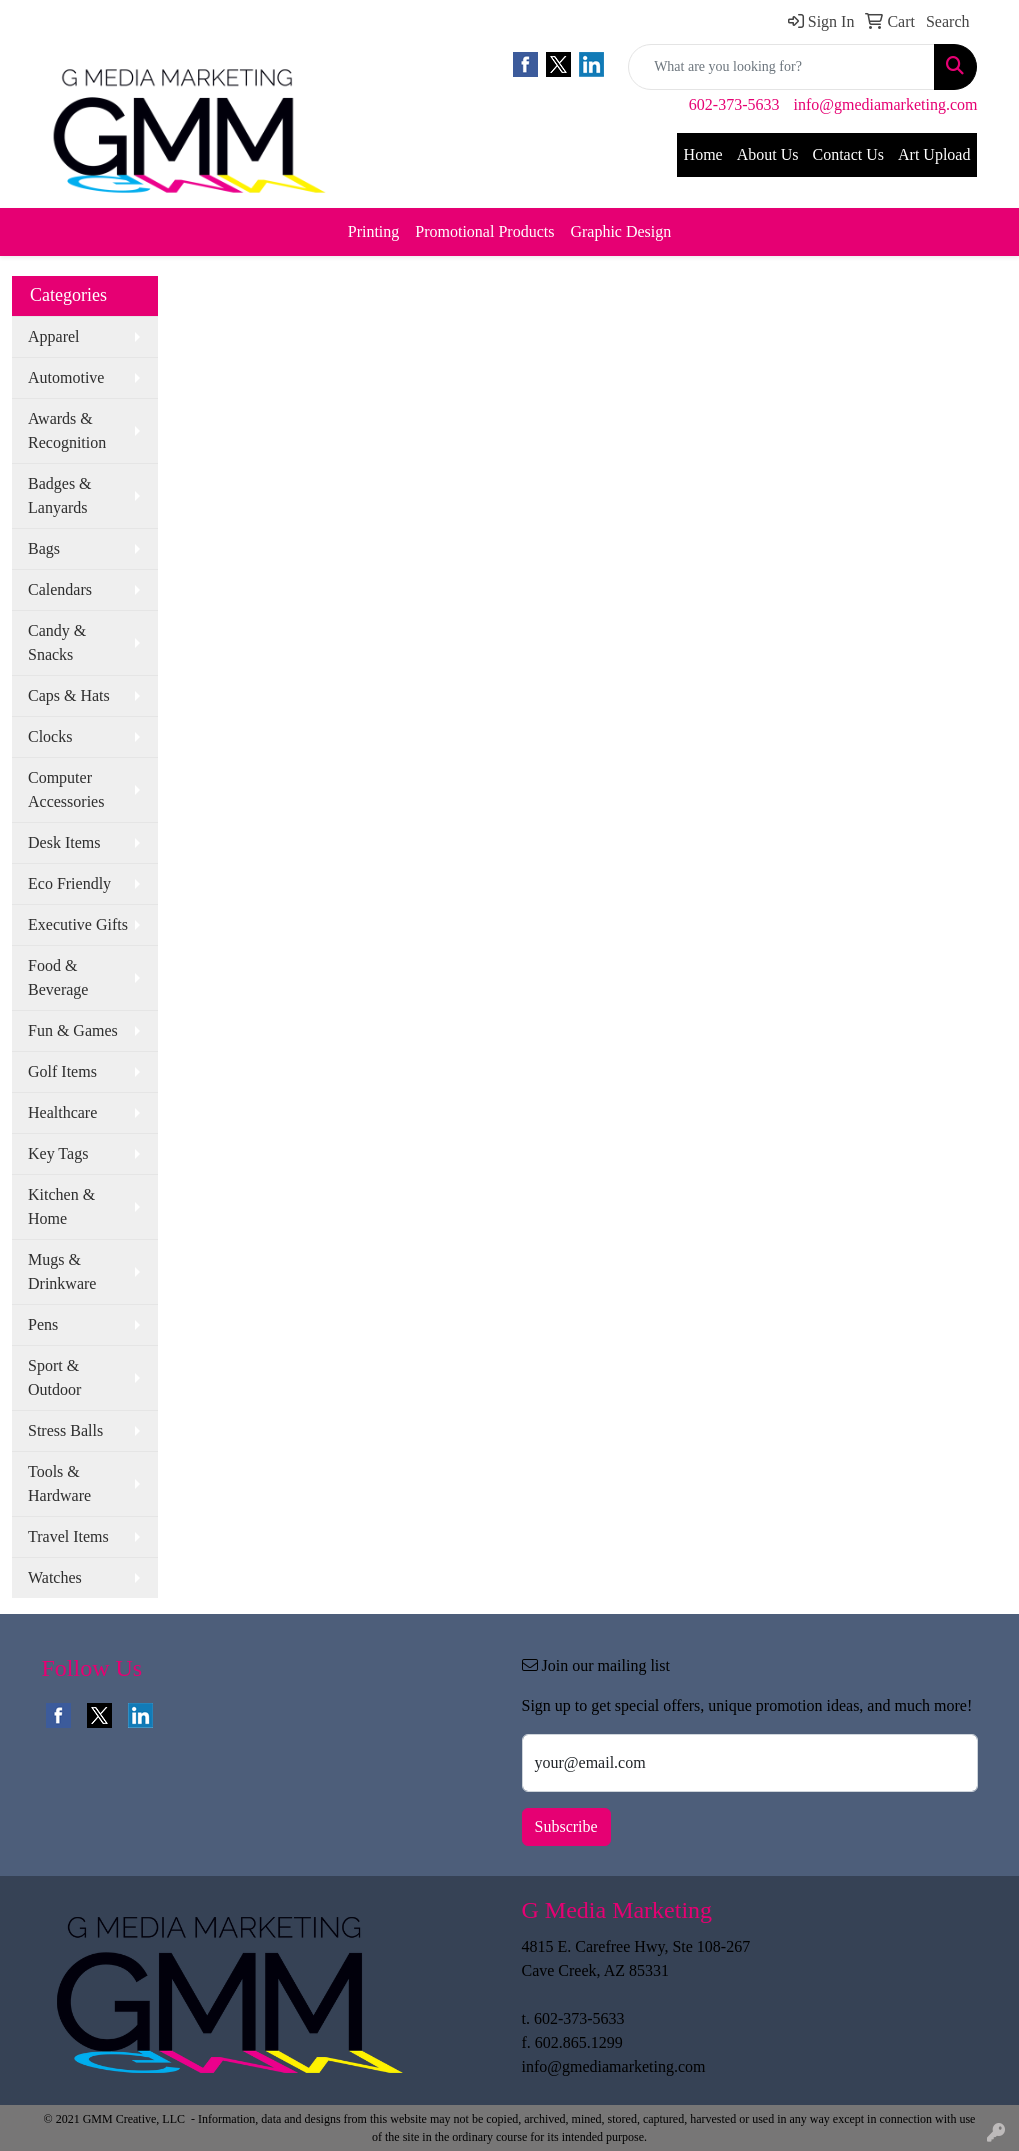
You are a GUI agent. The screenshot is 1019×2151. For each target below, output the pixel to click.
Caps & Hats (69, 695)
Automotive (66, 377)
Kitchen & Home (61, 1206)
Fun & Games (73, 1030)
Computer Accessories (66, 789)
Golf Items (62, 1071)
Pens (43, 1324)
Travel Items (68, 1536)
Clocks (50, 736)
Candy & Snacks (57, 642)
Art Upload (934, 154)
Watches (55, 1577)
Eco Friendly (69, 883)
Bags (44, 548)
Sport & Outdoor (54, 1377)
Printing (374, 231)
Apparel (54, 336)
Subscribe (566, 1826)
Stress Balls (65, 1430)
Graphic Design (620, 231)
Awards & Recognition (67, 430)
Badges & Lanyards (60, 495)
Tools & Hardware (59, 1483)
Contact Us (848, 154)
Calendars (60, 589)
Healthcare (62, 1112)
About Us (768, 154)
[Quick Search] (781, 67)
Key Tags (58, 1153)
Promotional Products (484, 231)
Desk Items (64, 842)
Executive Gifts (78, 924)
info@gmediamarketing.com (885, 104)
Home (703, 154)
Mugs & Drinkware (62, 1271)
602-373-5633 (734, 104)
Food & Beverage (58, 977)
